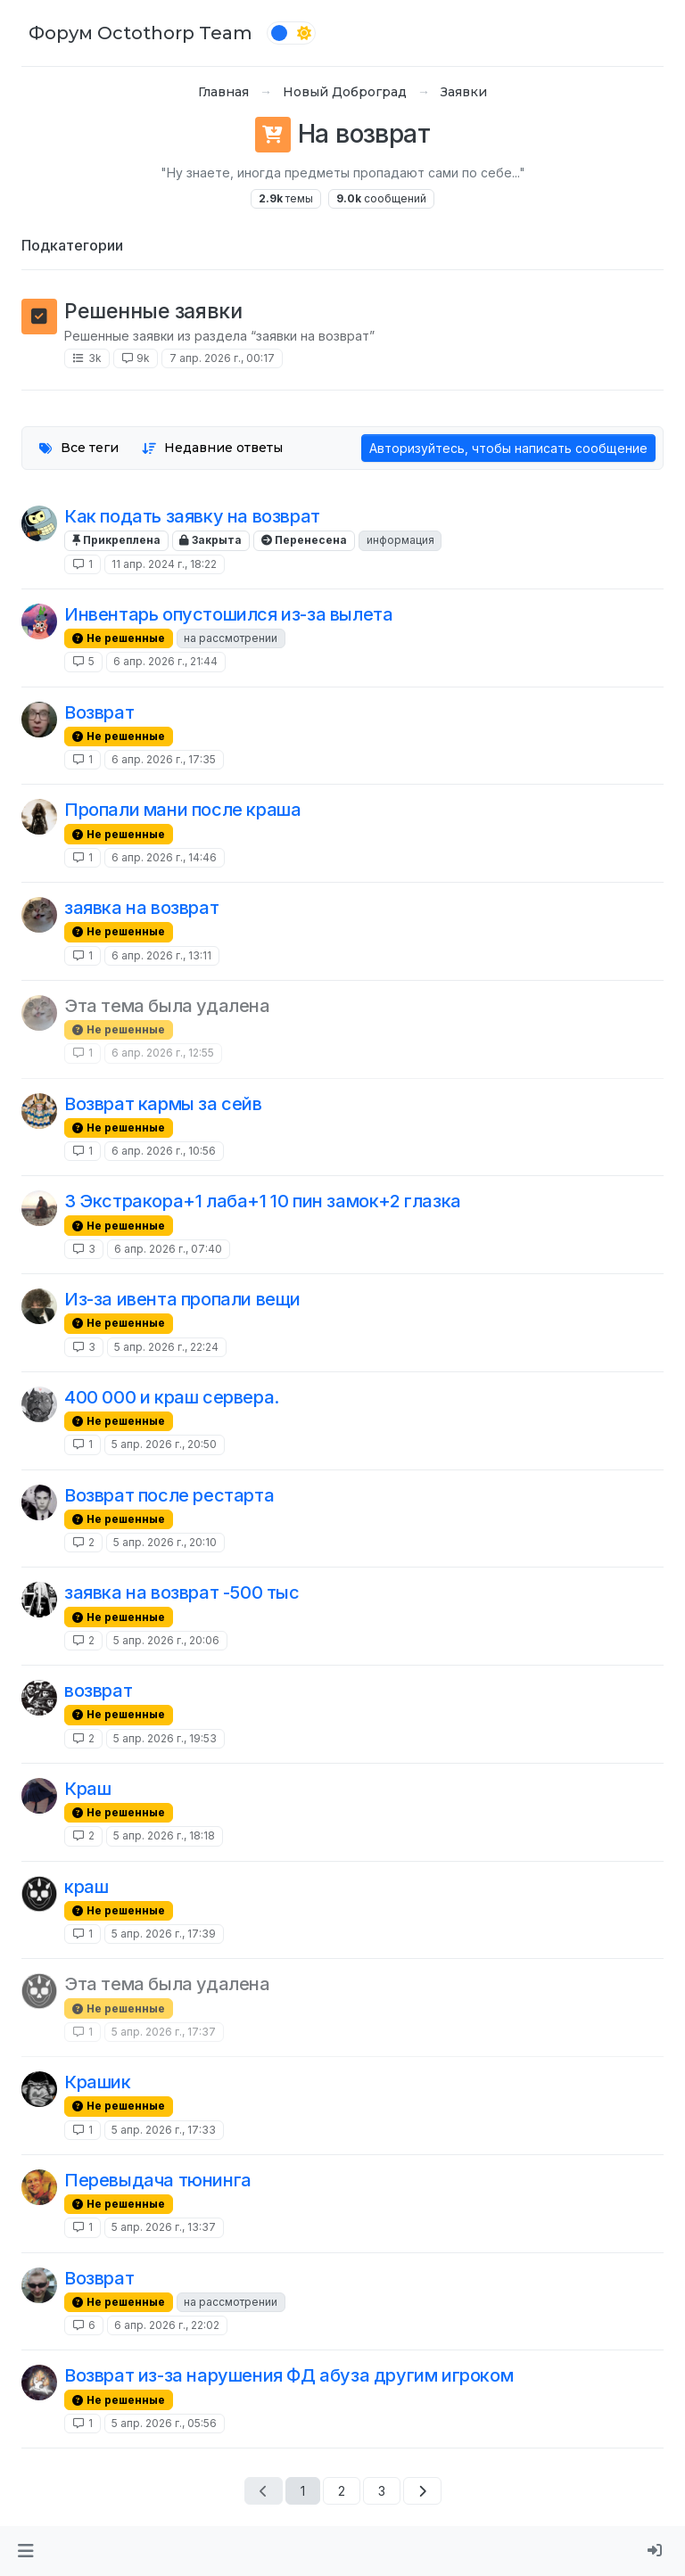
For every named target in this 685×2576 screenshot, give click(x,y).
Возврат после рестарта (169, 1495)
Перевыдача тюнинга (158, 2180)
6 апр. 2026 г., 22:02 (166, 2325)
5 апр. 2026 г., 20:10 (165, 1542)
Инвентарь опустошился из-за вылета (228, 614)
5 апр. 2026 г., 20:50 (164, 1444)
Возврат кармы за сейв (163, 1104)
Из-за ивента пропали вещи (182, 1299)
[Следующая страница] (422, 2491)
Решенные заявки (153, 311)
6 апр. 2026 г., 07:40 (168, 1248)
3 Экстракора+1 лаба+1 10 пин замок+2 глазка (262, 1201)
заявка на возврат (141, 907)
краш (86, 1886)
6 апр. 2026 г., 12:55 (162, 1052)
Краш (87, 1788)
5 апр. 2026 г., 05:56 (164, 2423)
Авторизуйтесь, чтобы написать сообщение (508, 448)
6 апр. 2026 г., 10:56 (163, 1150)
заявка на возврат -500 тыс (182, 1592)
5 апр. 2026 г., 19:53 (165, 1738)
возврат (98, 1690)
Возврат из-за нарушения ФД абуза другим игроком (288, 2375)
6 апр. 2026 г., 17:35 (163, 759)
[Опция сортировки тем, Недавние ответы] (213, 448)
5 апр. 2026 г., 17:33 (163, 2129)
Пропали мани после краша (182, 809)
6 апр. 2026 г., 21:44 (165, 661)
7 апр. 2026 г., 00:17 (222, 358)
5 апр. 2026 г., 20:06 (166, 1640)
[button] (25, 2551)
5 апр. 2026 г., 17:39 (163, 1933)
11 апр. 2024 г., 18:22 (164, 564)
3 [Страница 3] (381, 2490)
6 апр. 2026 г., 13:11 (161, 955)
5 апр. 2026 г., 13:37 (163, 2227)
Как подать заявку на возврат (192, 516)
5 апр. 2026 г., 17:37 (163, 2031)
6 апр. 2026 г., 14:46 (164, 857)
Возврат (99, 712)
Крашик (97, 2082)
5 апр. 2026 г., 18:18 (164, 1835)
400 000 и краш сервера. (171, 1397)
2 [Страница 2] (341, 2490)
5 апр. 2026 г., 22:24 (166, 1347)
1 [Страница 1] (303, 2490)
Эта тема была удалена (167, 1005)
